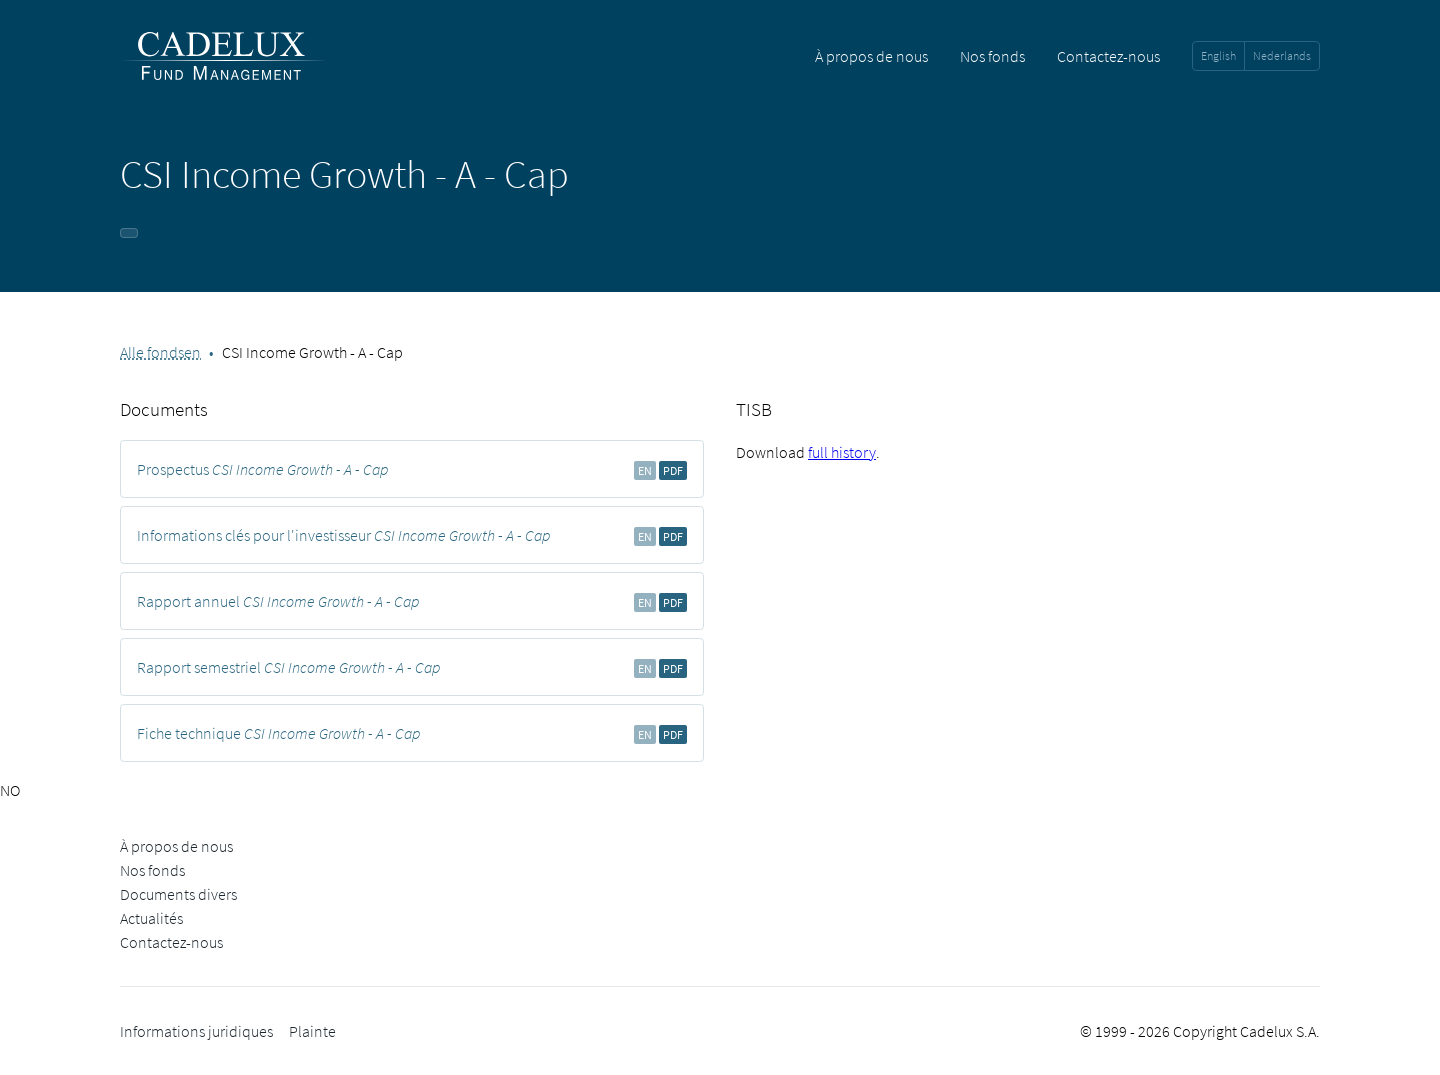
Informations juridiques (196, 1031)
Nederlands (1282, 55)
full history (842, 452)
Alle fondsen (160, 352)
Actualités (151, 918)
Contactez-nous (1108, 56)
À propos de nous (871, 56)
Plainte (312, 1031)
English (1218, 55)
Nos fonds (992, 56)
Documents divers (178, 894)
